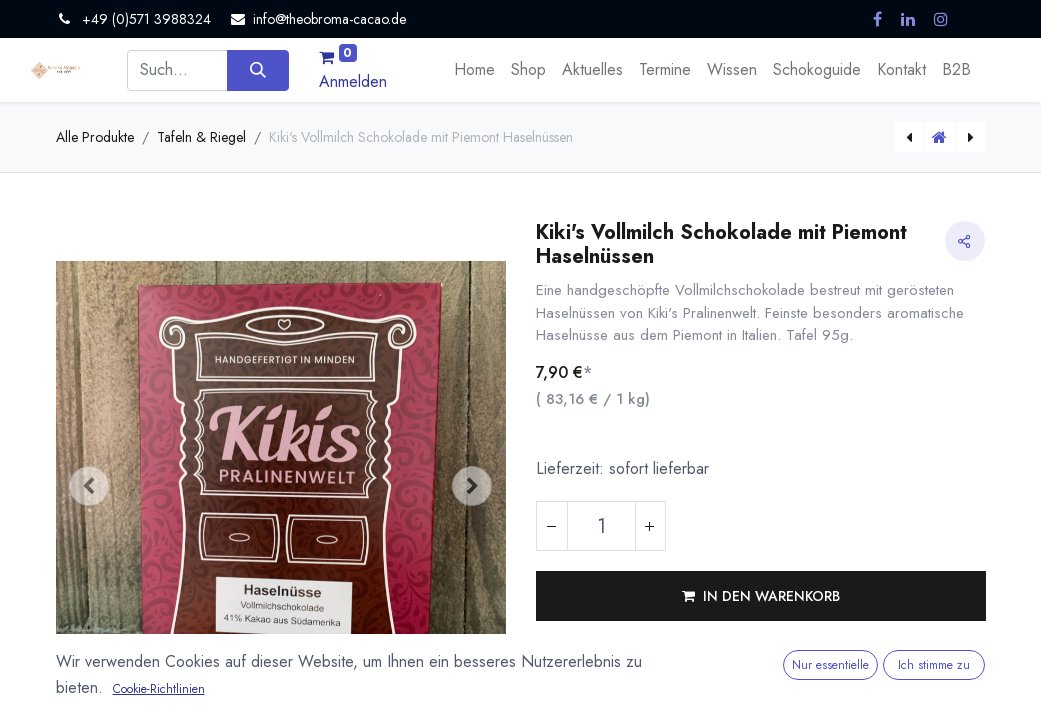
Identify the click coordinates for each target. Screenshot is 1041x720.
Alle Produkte (95, 137)
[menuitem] (474, 70)
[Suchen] (257, 70)
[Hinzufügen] (650, 526)
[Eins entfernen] (552, 526)
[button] (90, 486)
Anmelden (353, 81)
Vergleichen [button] (589, 668)
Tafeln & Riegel (201, 137)
